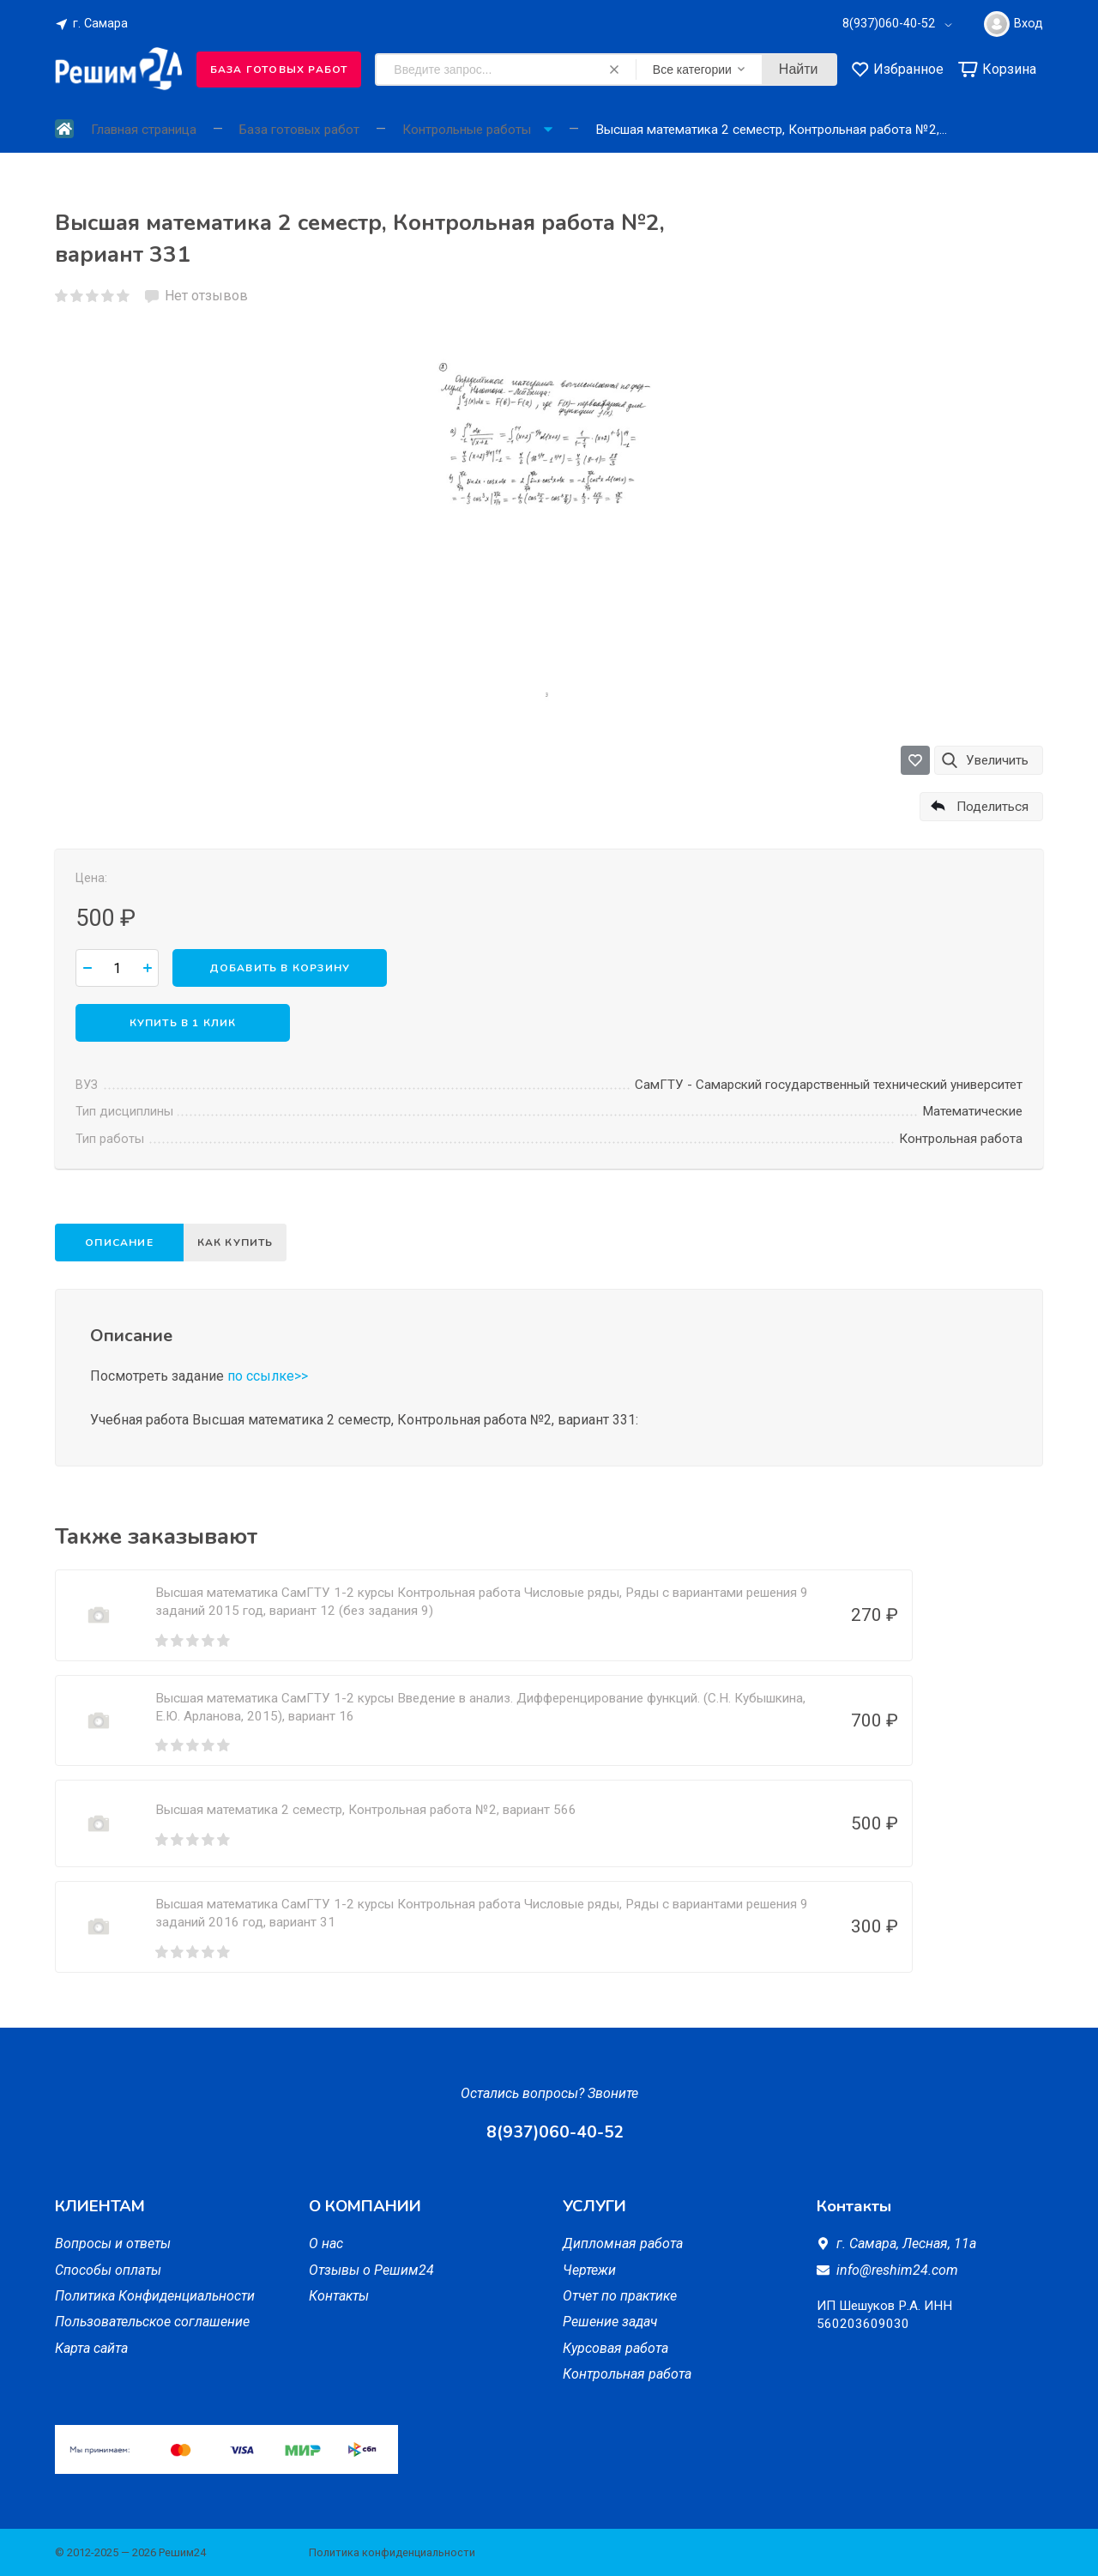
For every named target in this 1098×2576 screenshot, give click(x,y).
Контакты (339, 2296)
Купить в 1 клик (183, 1023)
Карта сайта (91, 2348)
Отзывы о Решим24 (371, 2270)
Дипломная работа (623, 2243)
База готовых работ (279, 69)
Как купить (240, 1242)
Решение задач (610, 2321)
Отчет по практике (620, 2296)
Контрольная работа (627, 2374)
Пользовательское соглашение (152, 2321)
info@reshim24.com (897, 2270)
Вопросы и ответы (113, 2243)
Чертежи (589, 2270)
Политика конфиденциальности (392, 2552)
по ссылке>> (267, 1376)
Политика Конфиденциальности (155, 2296)
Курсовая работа (615, 2348)
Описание (119, 1242)
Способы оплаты (108, 2270)
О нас (326, 2243)
